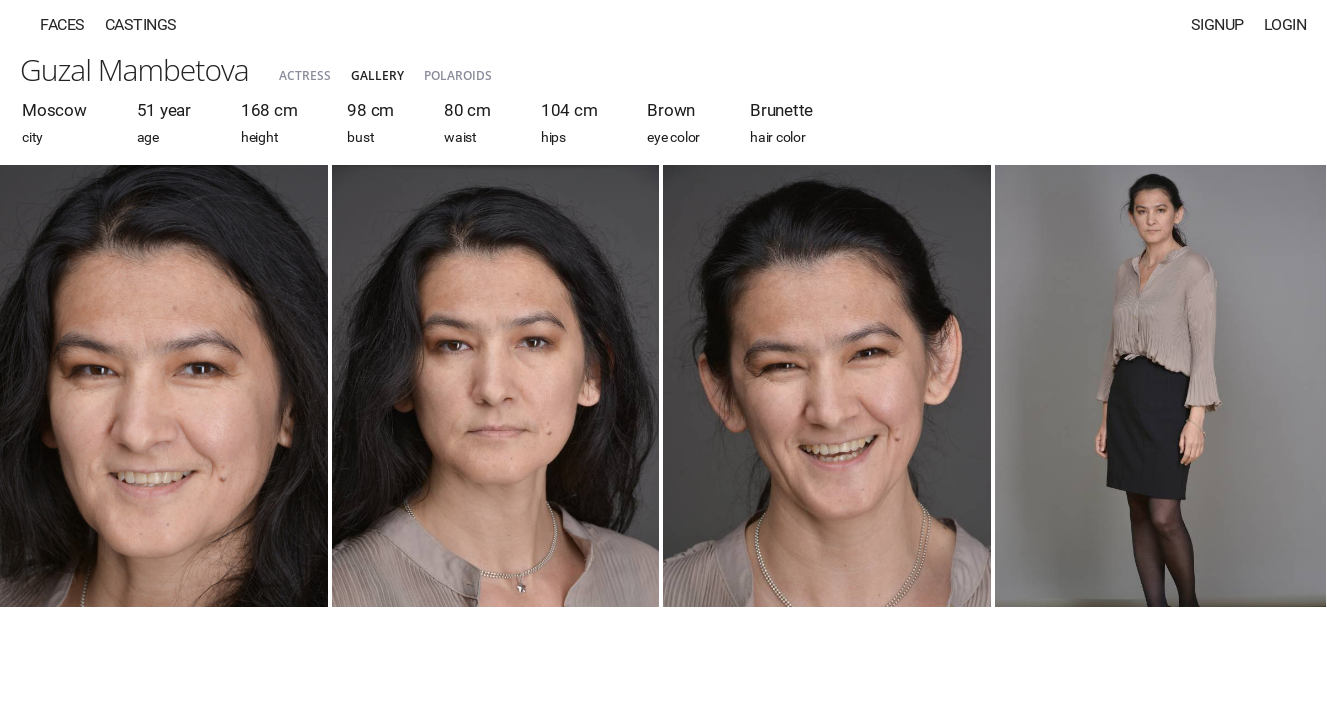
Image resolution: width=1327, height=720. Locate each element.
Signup (1217, 24)
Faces (62, 24)
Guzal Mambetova (134, 69)
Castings (141, 24)
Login (1285, 24)
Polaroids (458, 75)
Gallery (377, 75)
